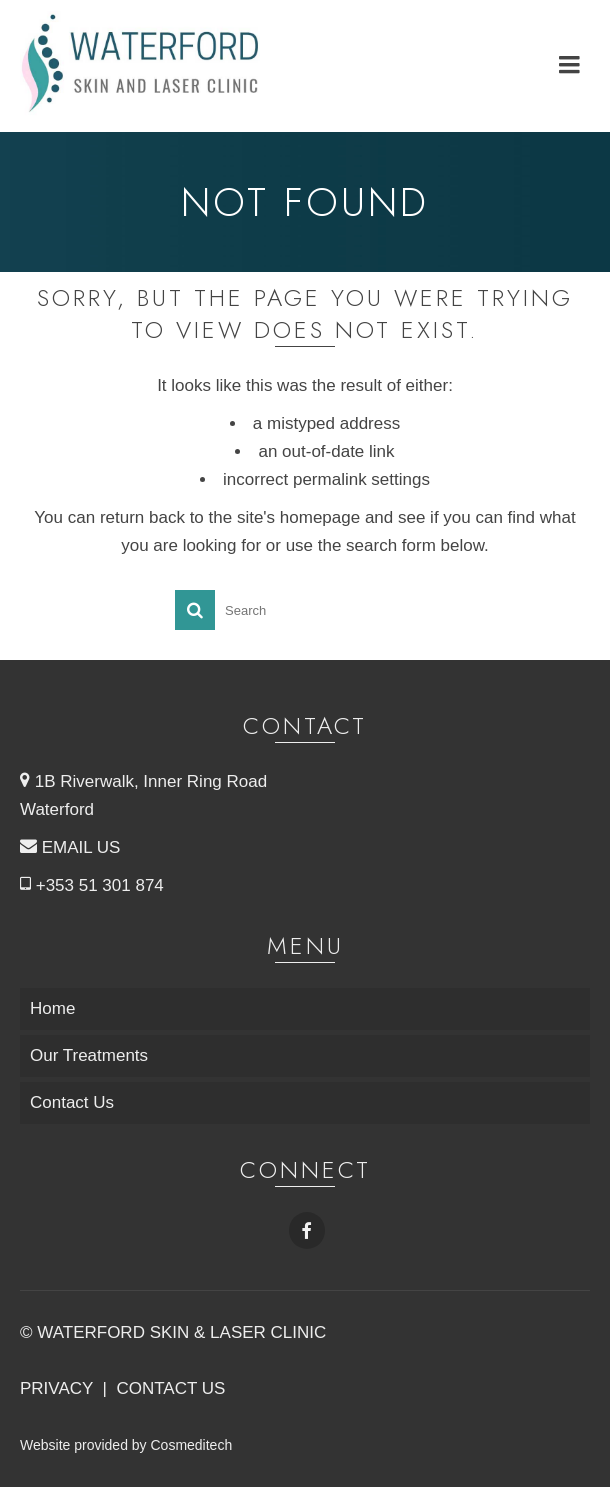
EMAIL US (70, 847)
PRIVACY (56, 1388)
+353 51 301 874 (92, 885)
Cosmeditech (191, 1445)
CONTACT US (170, 1388)
